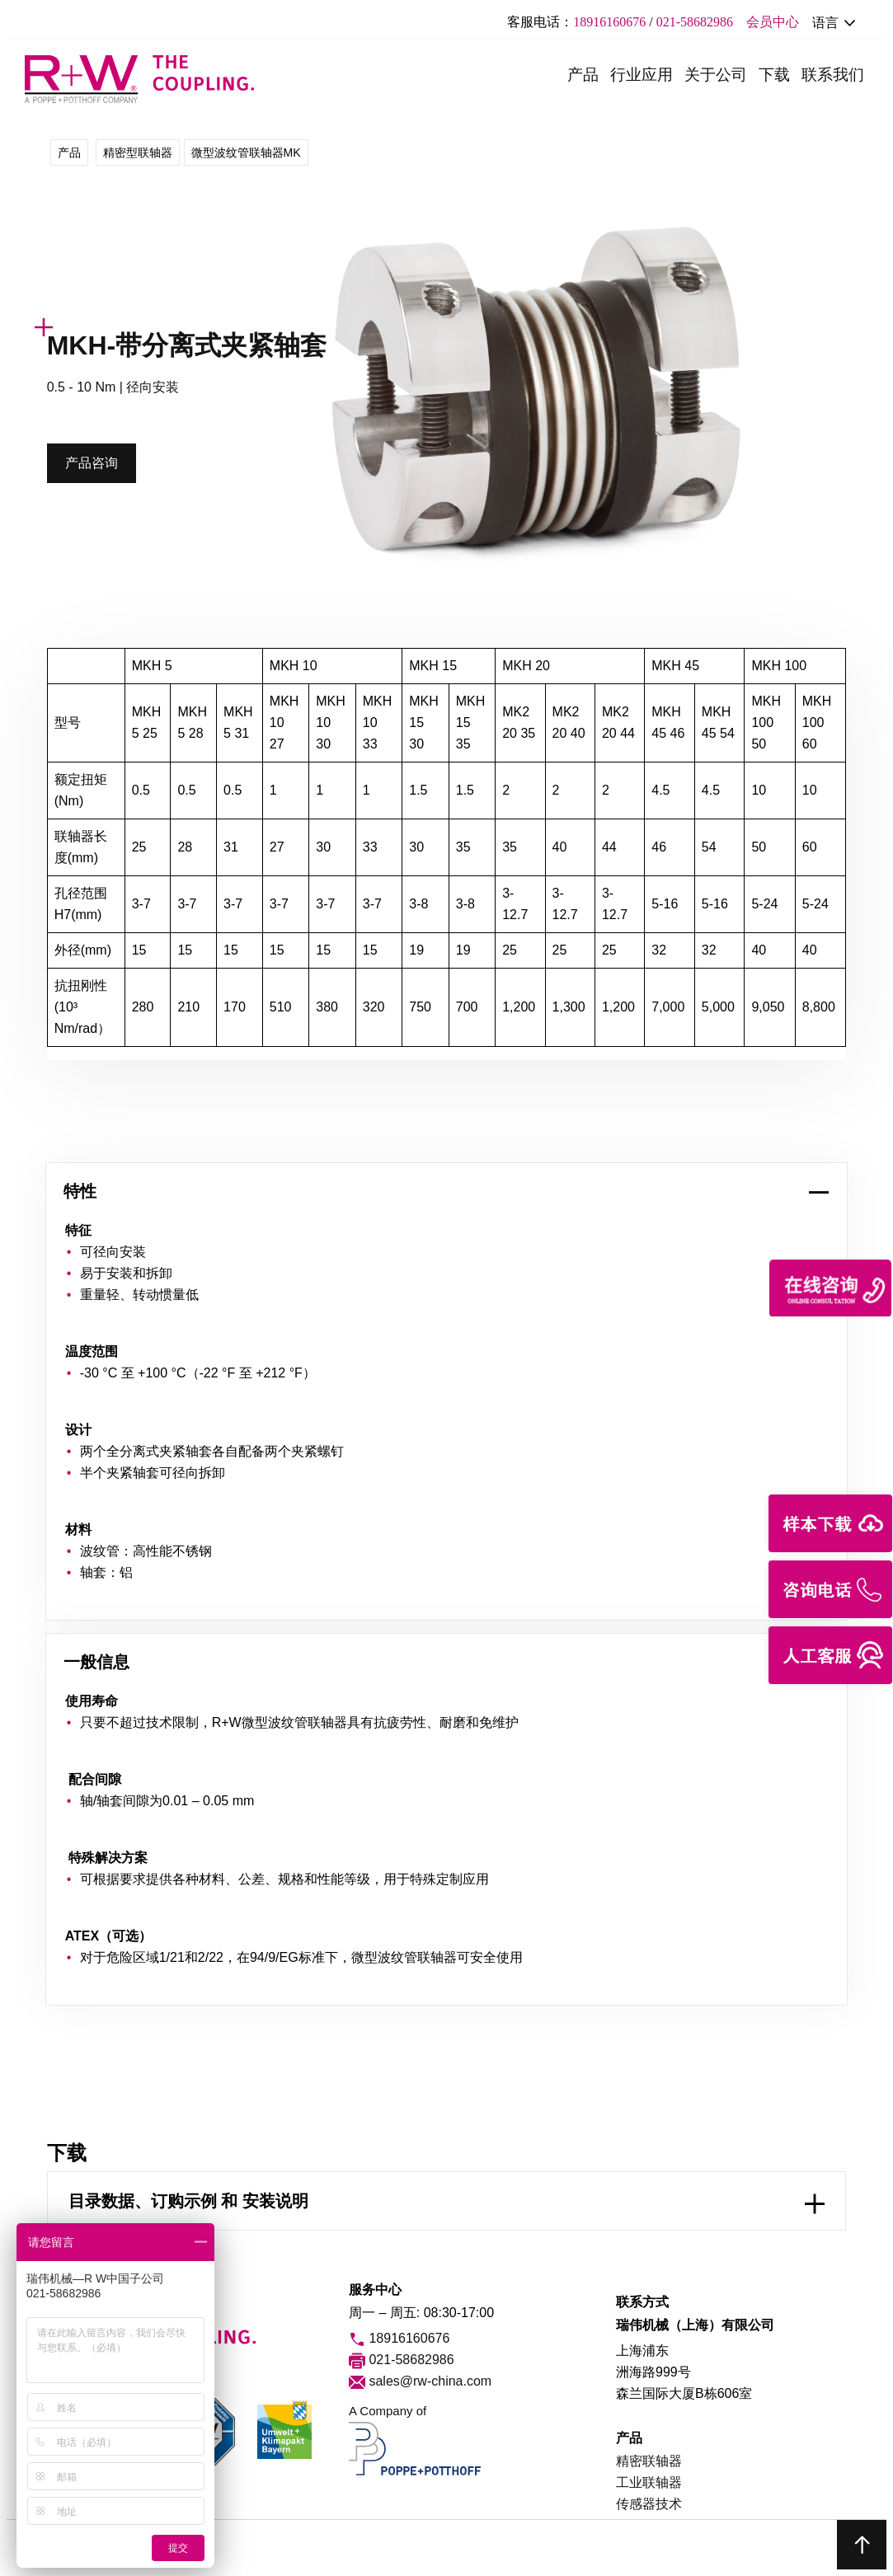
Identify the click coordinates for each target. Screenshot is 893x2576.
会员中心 (772, 22)
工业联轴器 (649, 2482)
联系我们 (832, 74)
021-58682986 (694, 22)
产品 (583, 74)
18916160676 (609, 22)
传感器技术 (649, 2504)
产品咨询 (91, 463)
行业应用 (641, 74)
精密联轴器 (649, 2461)
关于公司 (715, 74)
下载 (774, 74)
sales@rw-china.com (420, 2382)
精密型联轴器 (137, 152)
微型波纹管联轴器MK (246, 152)
